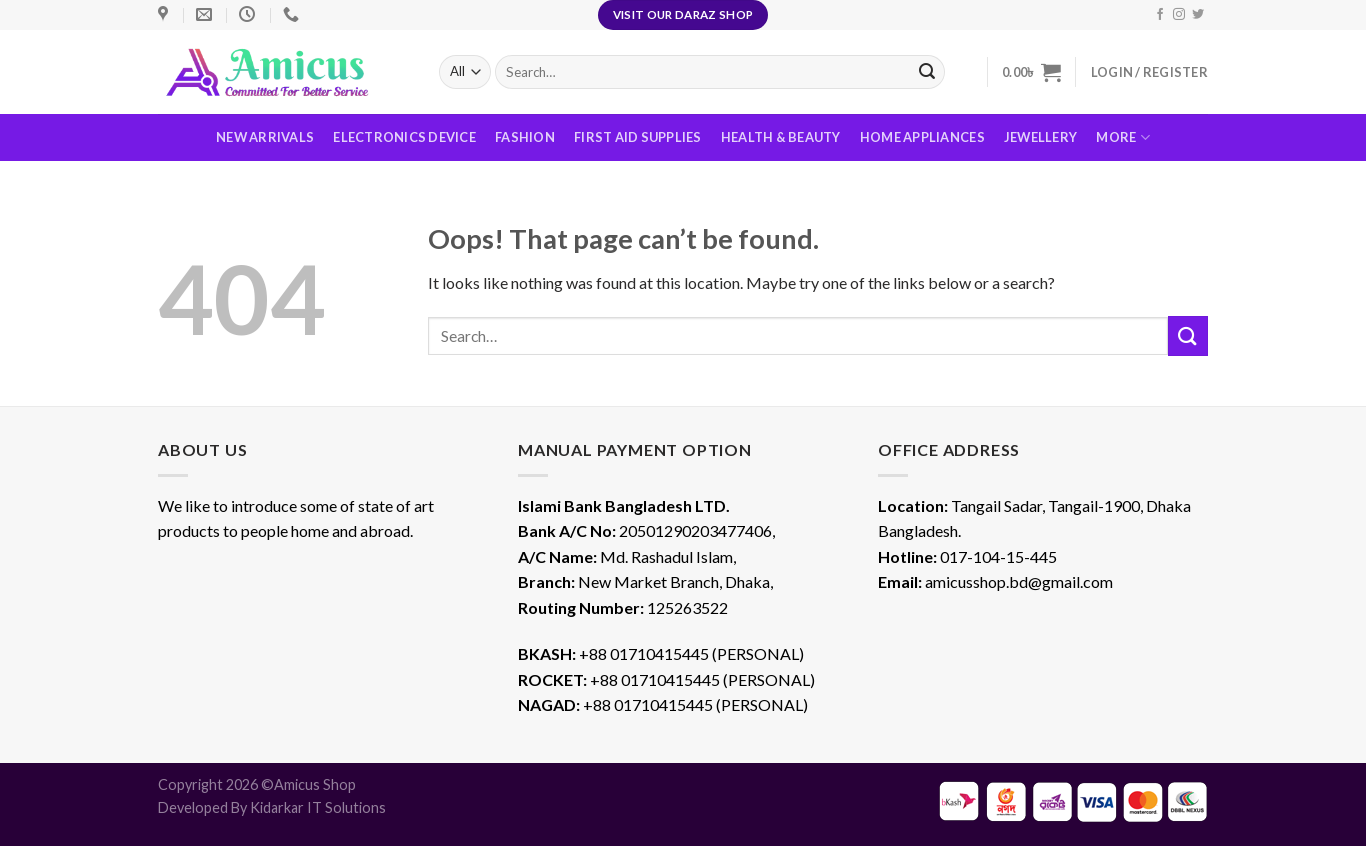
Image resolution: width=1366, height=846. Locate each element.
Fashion (525, 137)
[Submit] (1188, 335)
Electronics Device (404, 137)
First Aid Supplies (638, 137)
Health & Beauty (781, 137)
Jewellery (1040, 137)
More (1122, 137)
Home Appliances (922, 137)
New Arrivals (265, 137)
